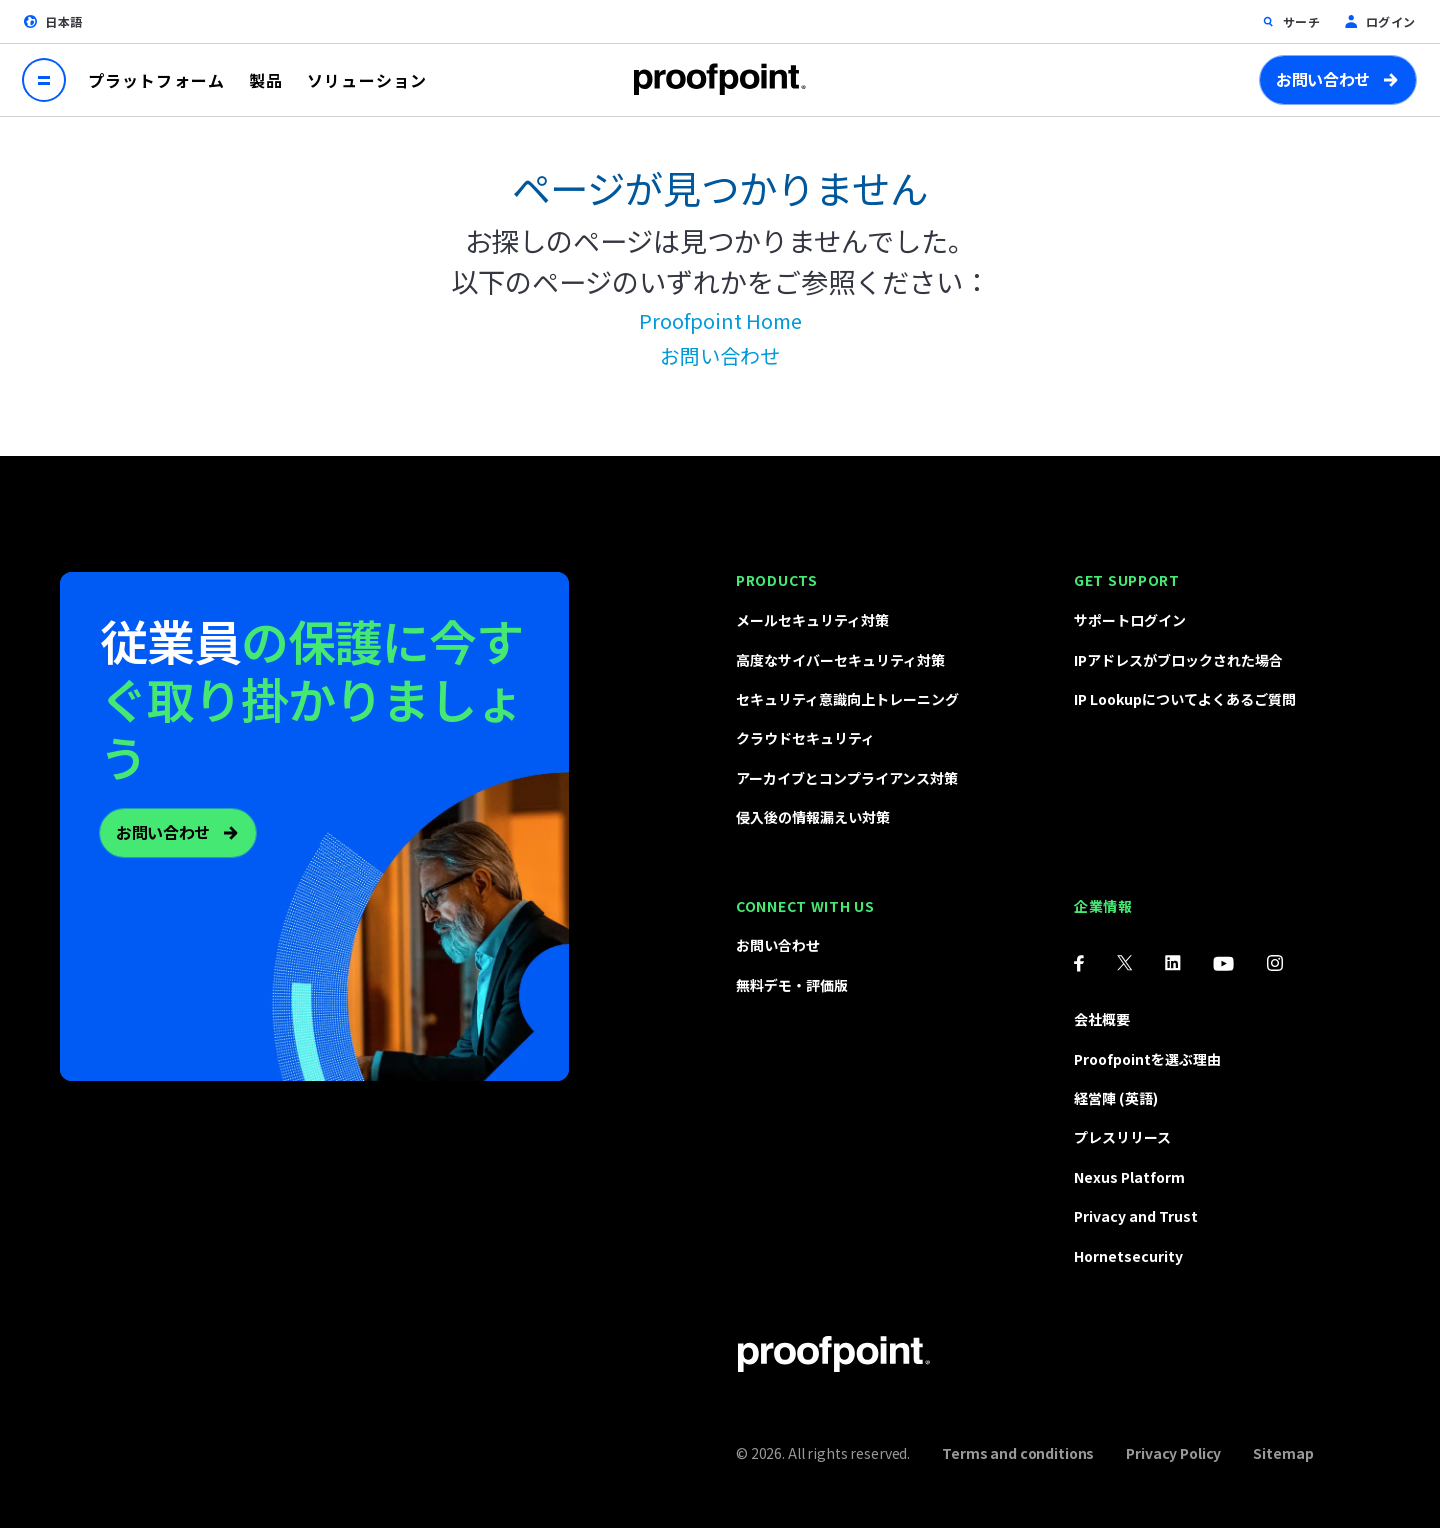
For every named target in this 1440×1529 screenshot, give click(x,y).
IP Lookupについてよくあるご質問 (1185, 699)
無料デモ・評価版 (792, 985)
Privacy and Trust (1136, 1216)
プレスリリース (1122, 1137)
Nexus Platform (1129, 1177)
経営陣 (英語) (1116, 1098)
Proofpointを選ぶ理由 (1147, 1059)
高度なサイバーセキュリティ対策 (840, 660)
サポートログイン (1130, 620)
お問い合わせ (1323, 79)
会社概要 (1102, 1019)
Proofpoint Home (720, 320)
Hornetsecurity (1128, 1256)
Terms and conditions (1018, 1453)
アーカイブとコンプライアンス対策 (847, 778)
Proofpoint (720, 79)
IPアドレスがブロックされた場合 (1178, 660)
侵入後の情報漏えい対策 (813, 817)
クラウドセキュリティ (805, 738)
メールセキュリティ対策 (812, 620)
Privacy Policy (1173, 1453)
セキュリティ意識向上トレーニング (847, 699)
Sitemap (1283, 1453)
